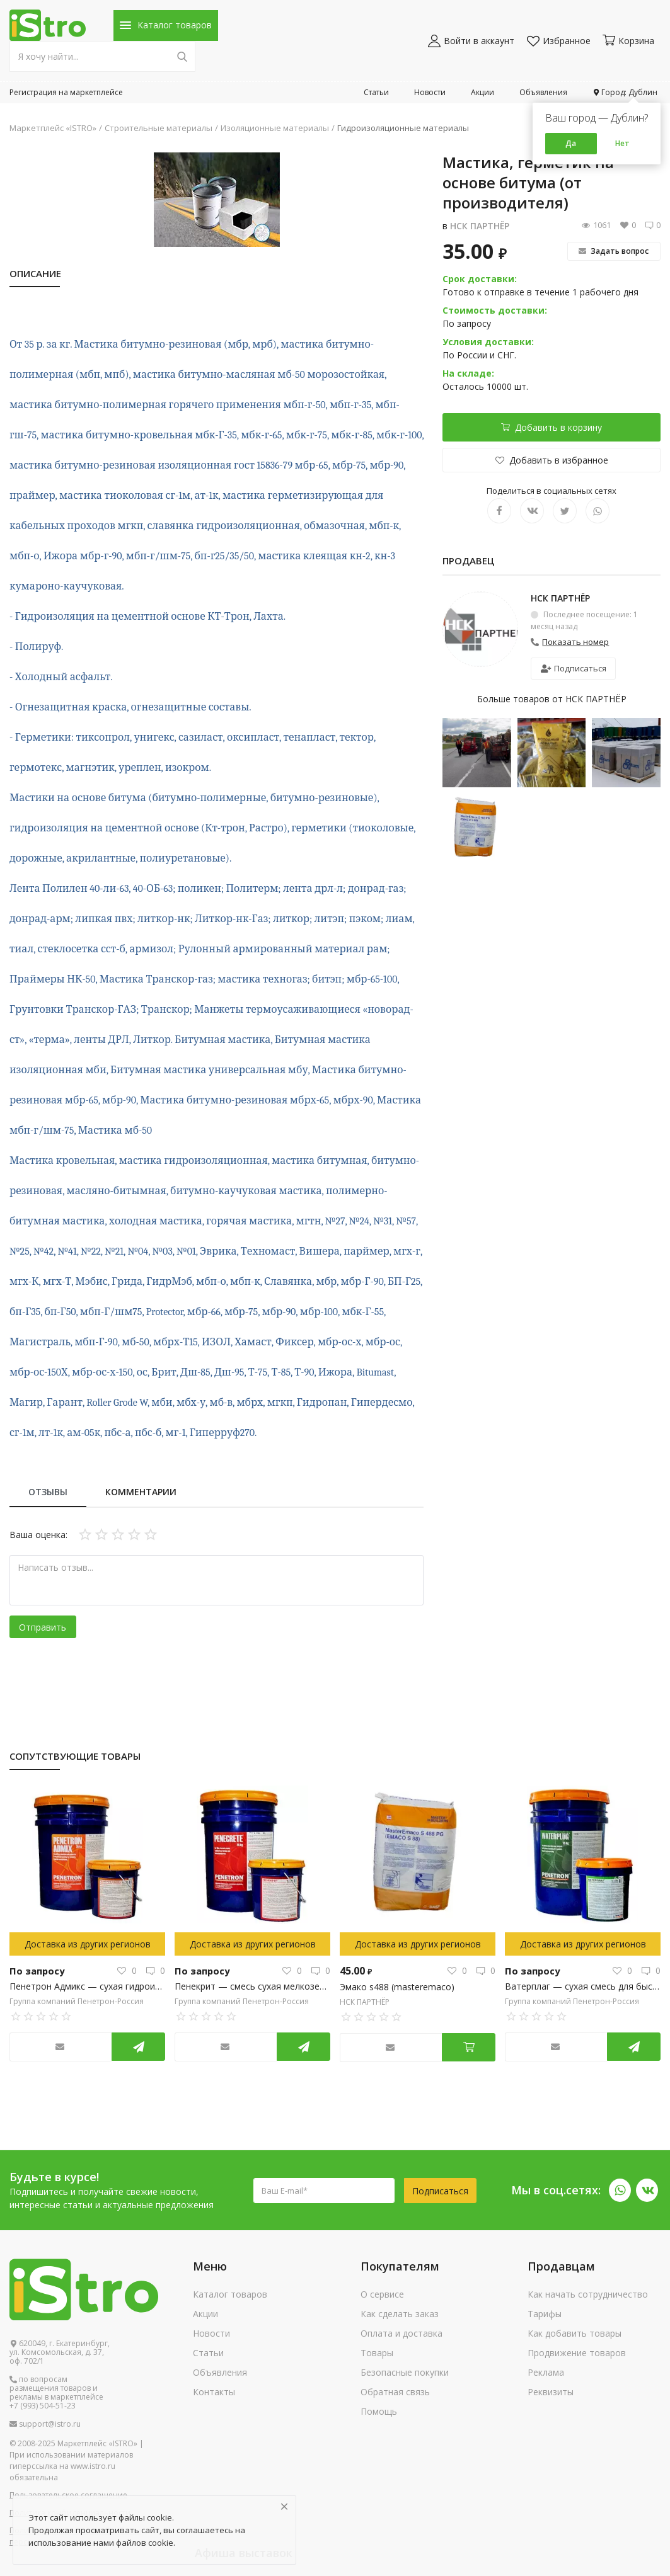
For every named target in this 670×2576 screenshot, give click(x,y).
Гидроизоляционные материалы (403, 128)
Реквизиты (551, 2392)
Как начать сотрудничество (588, 2294)
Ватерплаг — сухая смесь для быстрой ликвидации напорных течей (583, 1986)
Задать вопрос (614, 251)
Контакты (214, 2392)
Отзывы (47, 1492)
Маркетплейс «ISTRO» (52, 128)
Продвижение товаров (577, 2353)
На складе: (468, 373)
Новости (430, 92)
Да (570, 143)
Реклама (546, 2372)
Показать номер (575, 641)
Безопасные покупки (405, 2372)
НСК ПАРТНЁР (479, 226)
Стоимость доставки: (494, 310)
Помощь (379, 2411)
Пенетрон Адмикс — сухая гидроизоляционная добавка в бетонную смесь (87, 1986)
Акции (482, 92)
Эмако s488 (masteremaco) (397, 1987)
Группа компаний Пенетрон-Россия (76, 2000)
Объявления (543, 92)
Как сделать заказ (400, 2314)
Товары (377, 2353)
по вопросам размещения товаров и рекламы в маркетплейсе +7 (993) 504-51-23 (56, 2392)
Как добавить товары (574, 2333)
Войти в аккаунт (471, 40)
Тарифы (545, 2314)
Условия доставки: (488, 342)
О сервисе (382, 2294)
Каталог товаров (230, 2294)
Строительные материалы (158, 128)
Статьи (376, 92)
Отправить (42, 1627)
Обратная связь (395, 2392)
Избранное (559, 40)
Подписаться (573, 668)
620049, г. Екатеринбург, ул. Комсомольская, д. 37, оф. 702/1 (59, 2352)
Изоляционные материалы (275, 128)
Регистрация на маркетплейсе (66, 92)
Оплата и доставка (401, 2333)
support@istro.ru (45, 2424)
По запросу (35, 1970)
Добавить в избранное (551, 460)
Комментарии (140, 1492)
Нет (622, 143)
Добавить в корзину (551, 427)
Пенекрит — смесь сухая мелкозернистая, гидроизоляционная (252, 1986)
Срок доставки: (479, 279)
